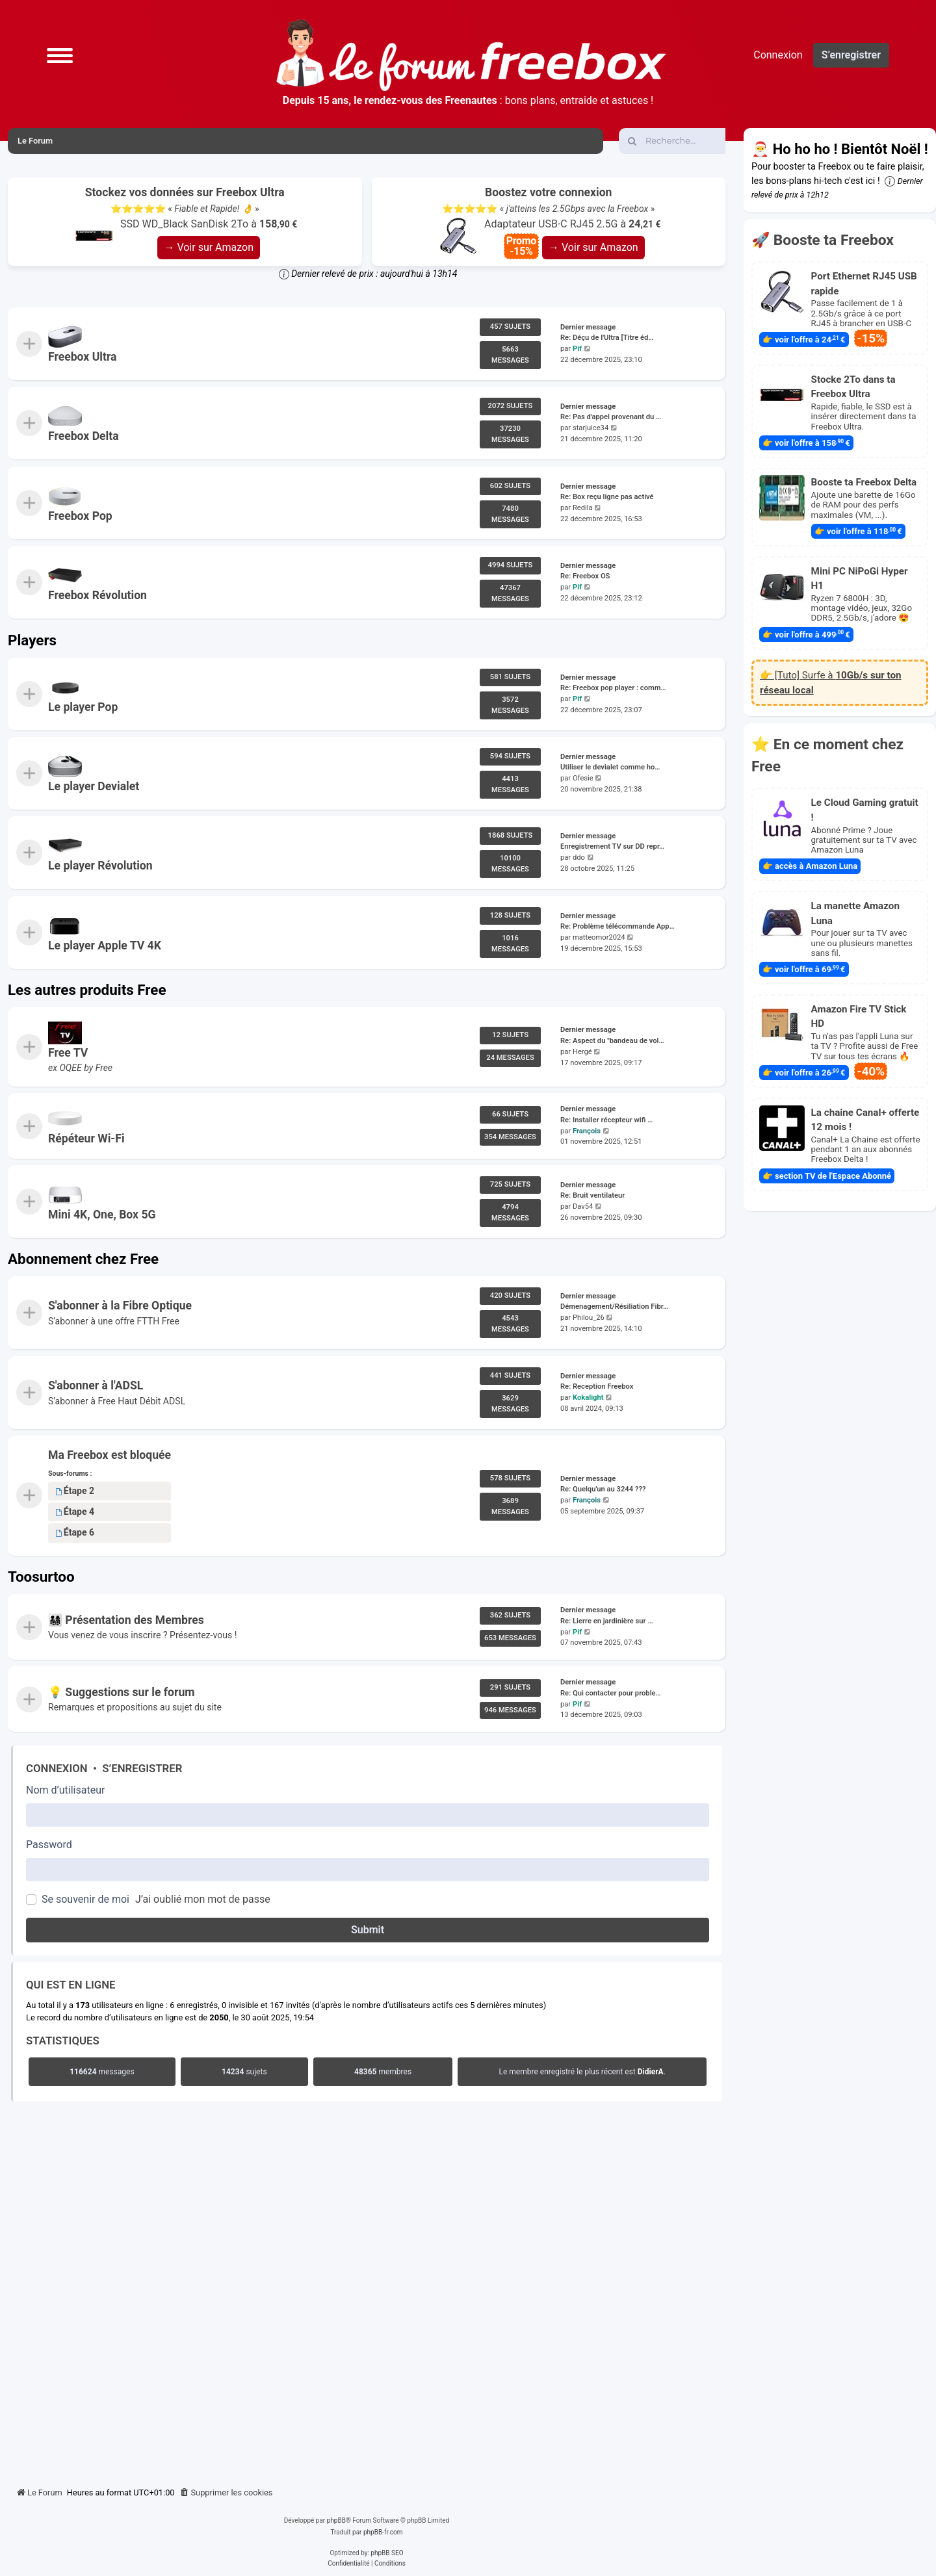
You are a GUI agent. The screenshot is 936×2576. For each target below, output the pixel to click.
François (587, 1130)
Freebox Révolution (97, 595)
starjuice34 (590, 428)
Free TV (68, 1052)
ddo (579, 858)
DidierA (651, 2072)
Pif (577, 348)
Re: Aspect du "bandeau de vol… (612, 1041)
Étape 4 (74, 1511)
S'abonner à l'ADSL (95, 1385)
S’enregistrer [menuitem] (851, 55)
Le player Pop (83, 707)
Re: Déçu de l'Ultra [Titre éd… (606, 337)
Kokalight (588, 1397)
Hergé (582, 1052)
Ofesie (583, 778)
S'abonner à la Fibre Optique (120, 1306)
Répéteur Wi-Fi (86, 1138)
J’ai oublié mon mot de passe (202, 1899)
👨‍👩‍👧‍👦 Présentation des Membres (126, 1619)
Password (49, 1844)
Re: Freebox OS (585, 577)
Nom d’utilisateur (65, 1790)
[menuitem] (226, 2493)
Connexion (57, 1768)
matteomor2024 (599, 937)
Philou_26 (588, 1317)
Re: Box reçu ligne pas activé (607, 497)
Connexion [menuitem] (777, 55)
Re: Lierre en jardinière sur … (606, 1620)
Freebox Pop (80, 515)
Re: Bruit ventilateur (592, 1195)
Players (32, 640)
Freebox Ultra (82, 356)
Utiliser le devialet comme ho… (610, 767)
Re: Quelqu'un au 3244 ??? (602, 1489)
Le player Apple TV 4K (104, 945)
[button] (60, 55)
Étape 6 (74, 1532)
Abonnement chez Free (83, 1258)
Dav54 (583, 1206)
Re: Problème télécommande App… (617, 926)
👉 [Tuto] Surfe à (831, 682)
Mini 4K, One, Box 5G (102, 1214)
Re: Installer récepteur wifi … (606, 1119)
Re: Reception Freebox (596, 1386)
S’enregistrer (142, 1768)
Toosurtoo (41, 1576)
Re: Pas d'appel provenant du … (610, 417)
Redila (583, 508)
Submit (367, 1930)
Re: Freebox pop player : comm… (613, 688)
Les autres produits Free (87, 989)
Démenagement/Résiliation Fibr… (614, 1307)
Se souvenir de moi (85, 1899)
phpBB (336, 2520)
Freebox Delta (83, 436)
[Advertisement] (366, 2290)
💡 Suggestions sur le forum (121, 1692)
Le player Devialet (93, 786)
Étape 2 (74, 1491)
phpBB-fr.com (383, 2532)
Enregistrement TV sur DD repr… (612, 847)
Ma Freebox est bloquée (109, 1455)
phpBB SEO (386, 2553)
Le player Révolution (100, 865)
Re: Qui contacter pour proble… (610, 1693)
